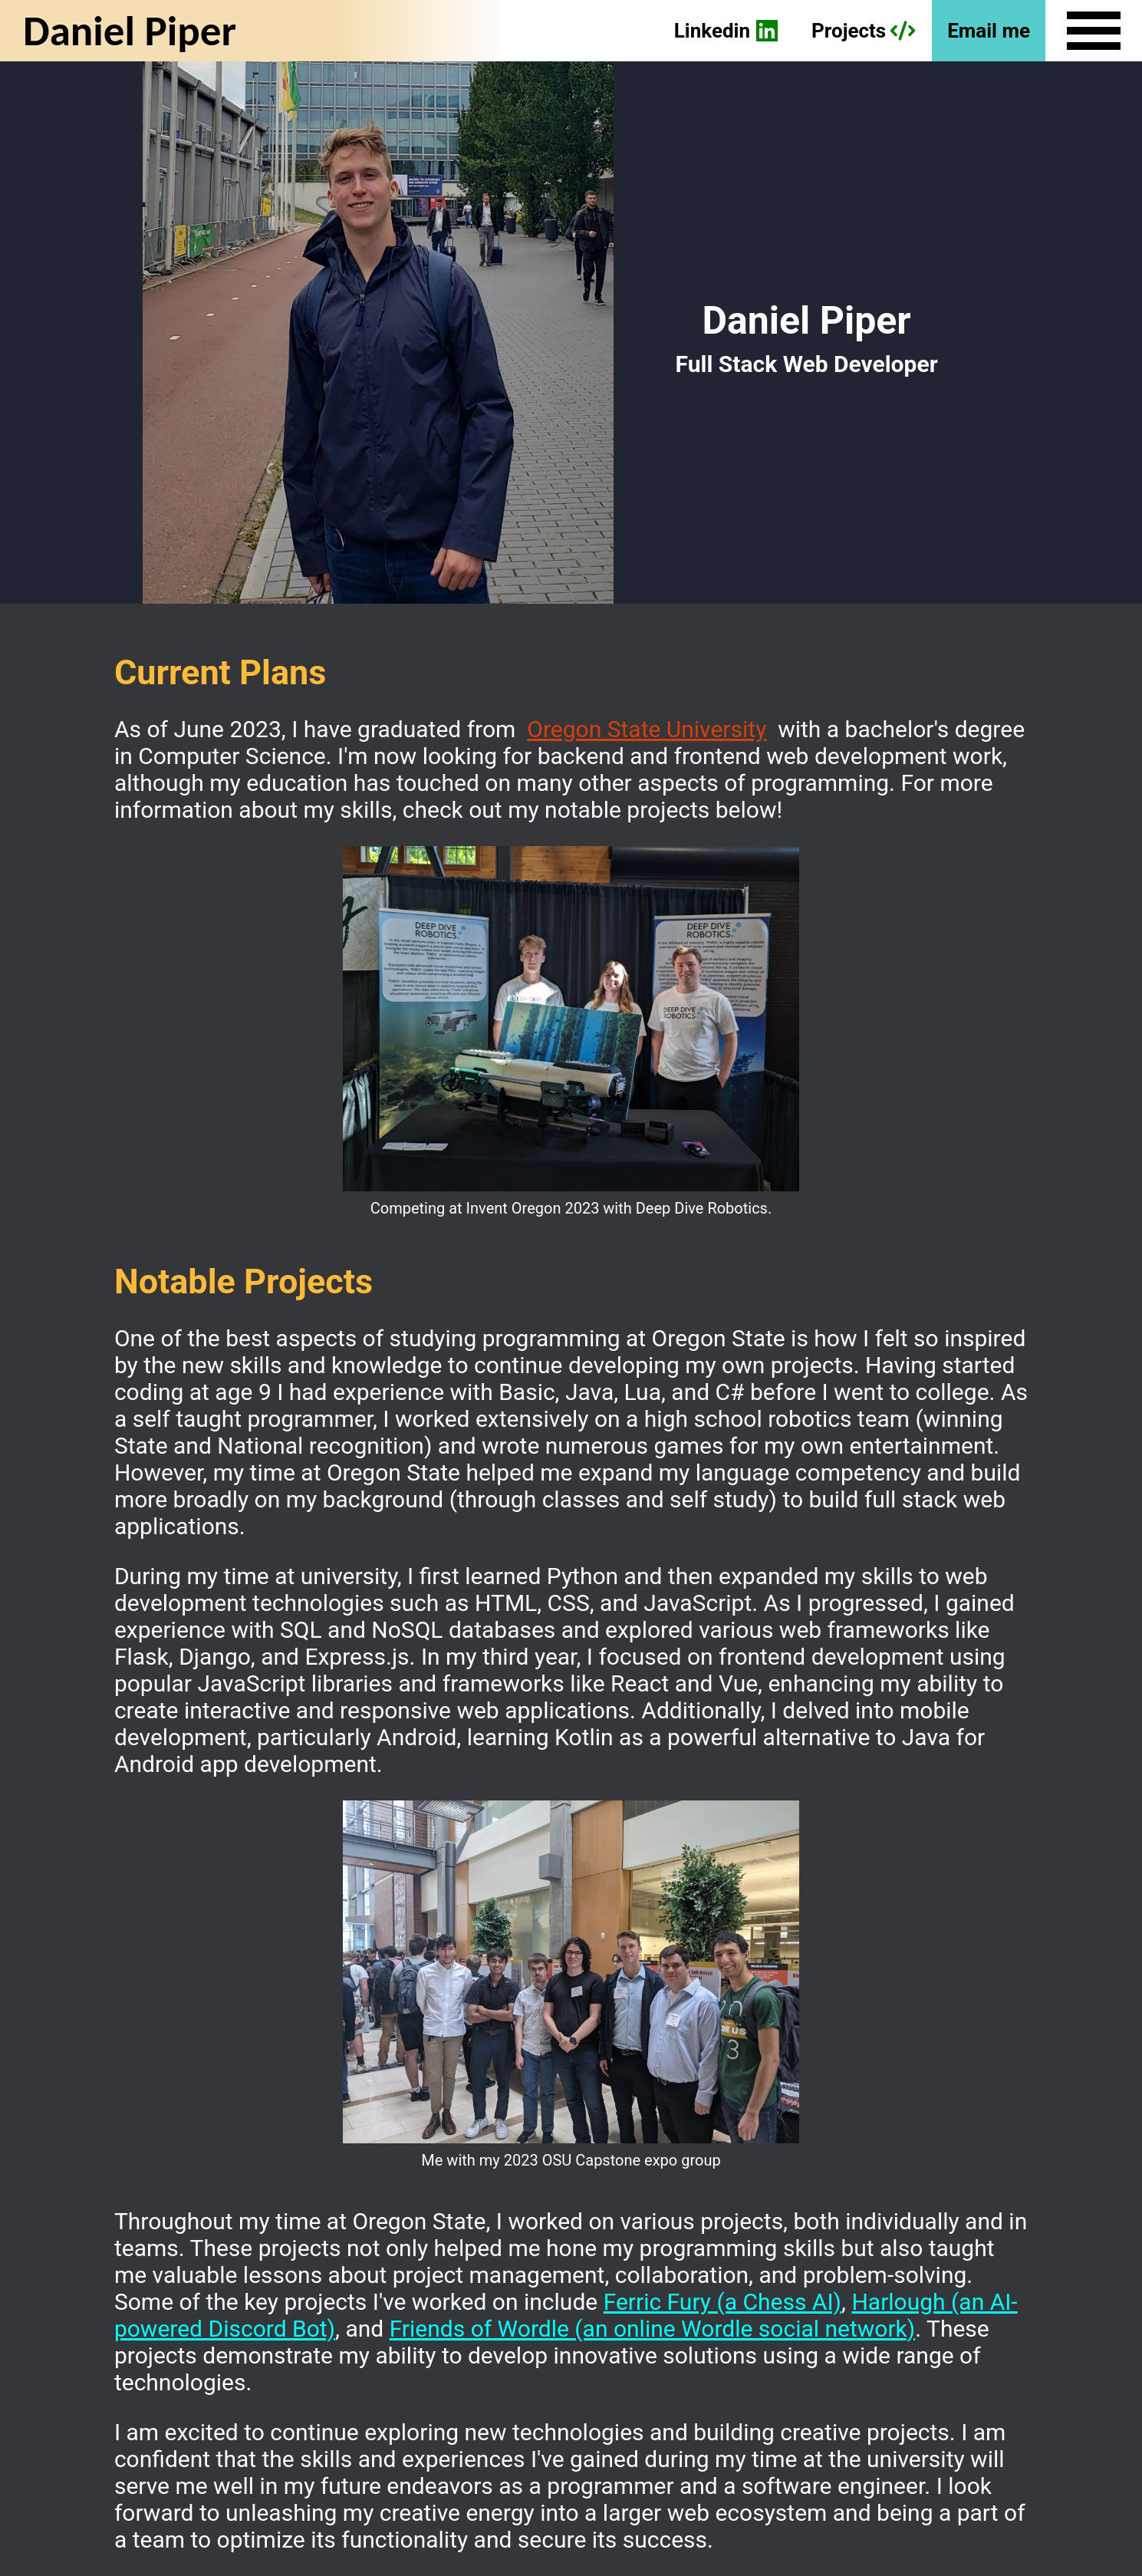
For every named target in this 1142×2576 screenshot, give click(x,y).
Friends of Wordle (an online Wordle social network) (653, 2328)
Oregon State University (646, 729)
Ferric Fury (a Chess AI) (722, 2301)
